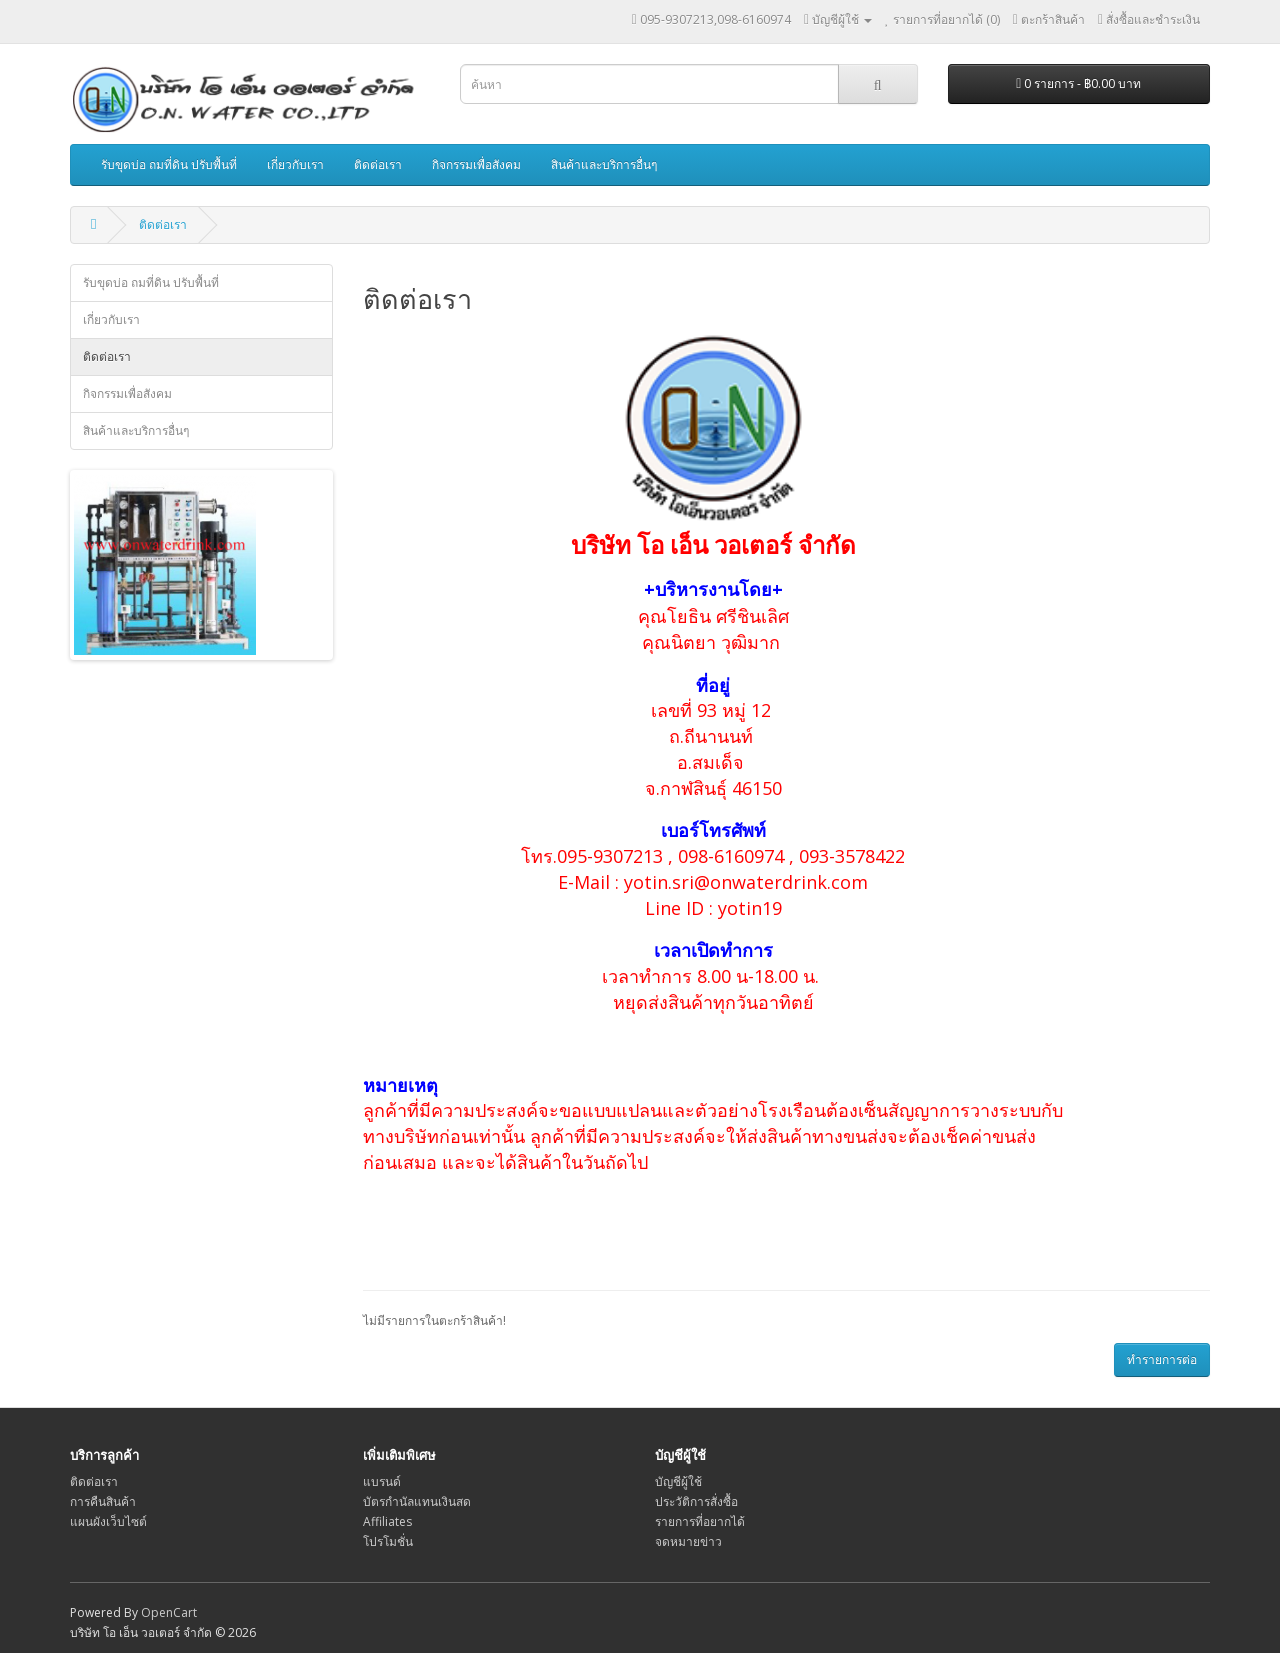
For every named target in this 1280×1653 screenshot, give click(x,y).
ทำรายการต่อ (1162, 1359)
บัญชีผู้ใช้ (678, 1481)
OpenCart (169, 1612)
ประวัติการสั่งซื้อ (696, 1501)
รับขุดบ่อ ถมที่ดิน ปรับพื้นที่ (169, 164)
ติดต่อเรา (378, 164)
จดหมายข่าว (688, 1541)
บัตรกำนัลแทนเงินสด (417, 1501)
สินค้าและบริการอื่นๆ (604, 164)
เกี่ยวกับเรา (295, 164)
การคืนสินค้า (103, 1501)
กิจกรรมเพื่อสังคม (476, 164)
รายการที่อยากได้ (700, 1521)
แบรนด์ (382, 1481)
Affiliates (387, 1521)
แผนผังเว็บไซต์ (108, 1521)
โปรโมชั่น (388, 1541)
